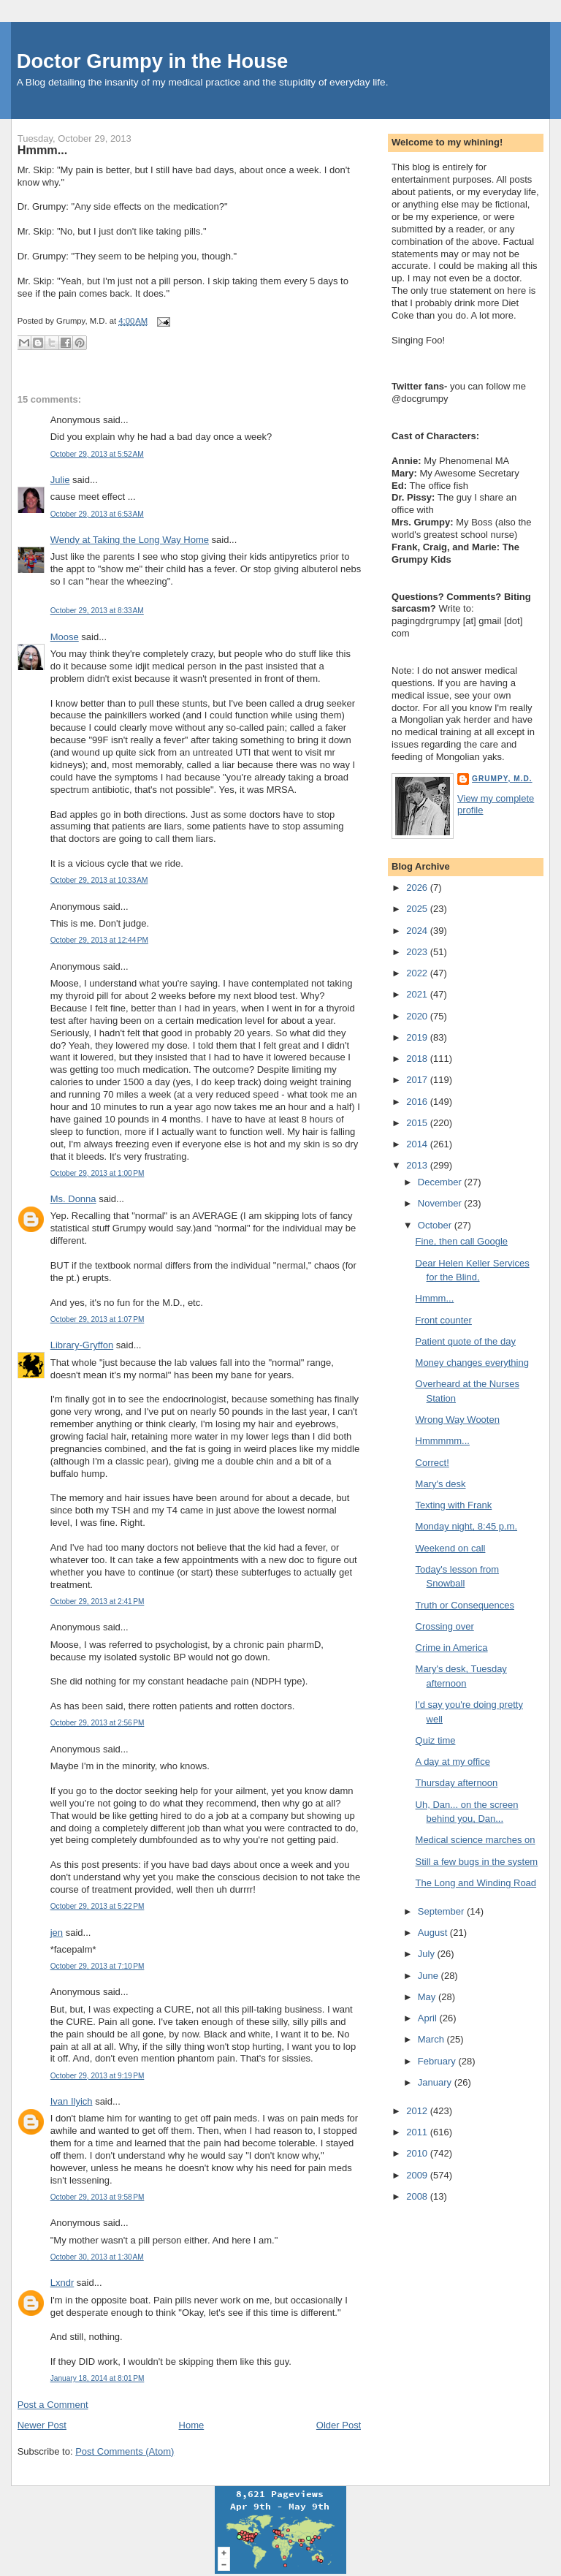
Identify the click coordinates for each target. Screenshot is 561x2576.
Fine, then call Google (462, 1241)
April (429, 2018)
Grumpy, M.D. (502, 779)
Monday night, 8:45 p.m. (466, 1526)
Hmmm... (43, 149)
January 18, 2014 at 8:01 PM (97, 2378)
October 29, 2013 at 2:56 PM (97, 1723)
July (428, 1953)
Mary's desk (441, 1483)
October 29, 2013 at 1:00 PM (97, 1173)
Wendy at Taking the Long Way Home (129, 539)
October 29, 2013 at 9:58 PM (97, 2197)
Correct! (432, 1462)
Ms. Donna (73, 1198)
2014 (418, 1144)
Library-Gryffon (81, 1345)
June (429, 1975)
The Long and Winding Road (476, 1882)
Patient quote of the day (466, 1341)
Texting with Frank (454, 1505)
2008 (418, 2196)
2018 (418, 1058)
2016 (418, 1101)
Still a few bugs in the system (477, 1861)
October (436, 1225)
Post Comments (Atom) (124, 2451)
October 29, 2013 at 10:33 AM (99, 880)
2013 (418, 1165)
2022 (418, 973)
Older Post (338, 2425)
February (438, 2061)
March (432, 2039)
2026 (418, 887)
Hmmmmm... (443, 1440)
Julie (60, 479)
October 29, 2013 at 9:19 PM (97, 2076)
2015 (418, 1122)
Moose (64, 636)
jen (56, 1932)
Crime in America (452, 1647)
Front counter (444, 1320)
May (428, 1996)
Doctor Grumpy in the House (153, 61)
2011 (418, 2132)
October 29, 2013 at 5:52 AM (97, 454)
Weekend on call (451, 1548)
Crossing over (445, 1626)
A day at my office (453, 1761)
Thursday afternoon (457, 1782)
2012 (418, 2110)
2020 (418, 1016)
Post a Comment (53, 2404)
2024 (418, 930)
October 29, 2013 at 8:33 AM (97, 611)
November (441, 1203)
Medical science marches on (475, 1839)
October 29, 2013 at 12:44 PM (99, 940)
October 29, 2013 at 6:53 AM (97, 514)
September (442, 1911)
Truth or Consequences (465, 1605)
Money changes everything (472, 1362)
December (441, 1182)
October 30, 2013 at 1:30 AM (97, 2257)
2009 (418, 2175)
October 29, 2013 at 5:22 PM (97, 1906)
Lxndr (62, 2282)
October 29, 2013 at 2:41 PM (97, 1601)
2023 (418, 951)
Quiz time (436, 1740)
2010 (418, 2153)
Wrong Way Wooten (458, 1419)
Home (192, 2425)
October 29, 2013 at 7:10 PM (97, 1966)
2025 (418, 908)
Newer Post (42, 2425)
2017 (418, 1079)
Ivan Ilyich (71, 2101)
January (436, 2082)
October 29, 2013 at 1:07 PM (97, 1319)
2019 (418, 1037)
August (434, 1932)
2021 (418, 994)
